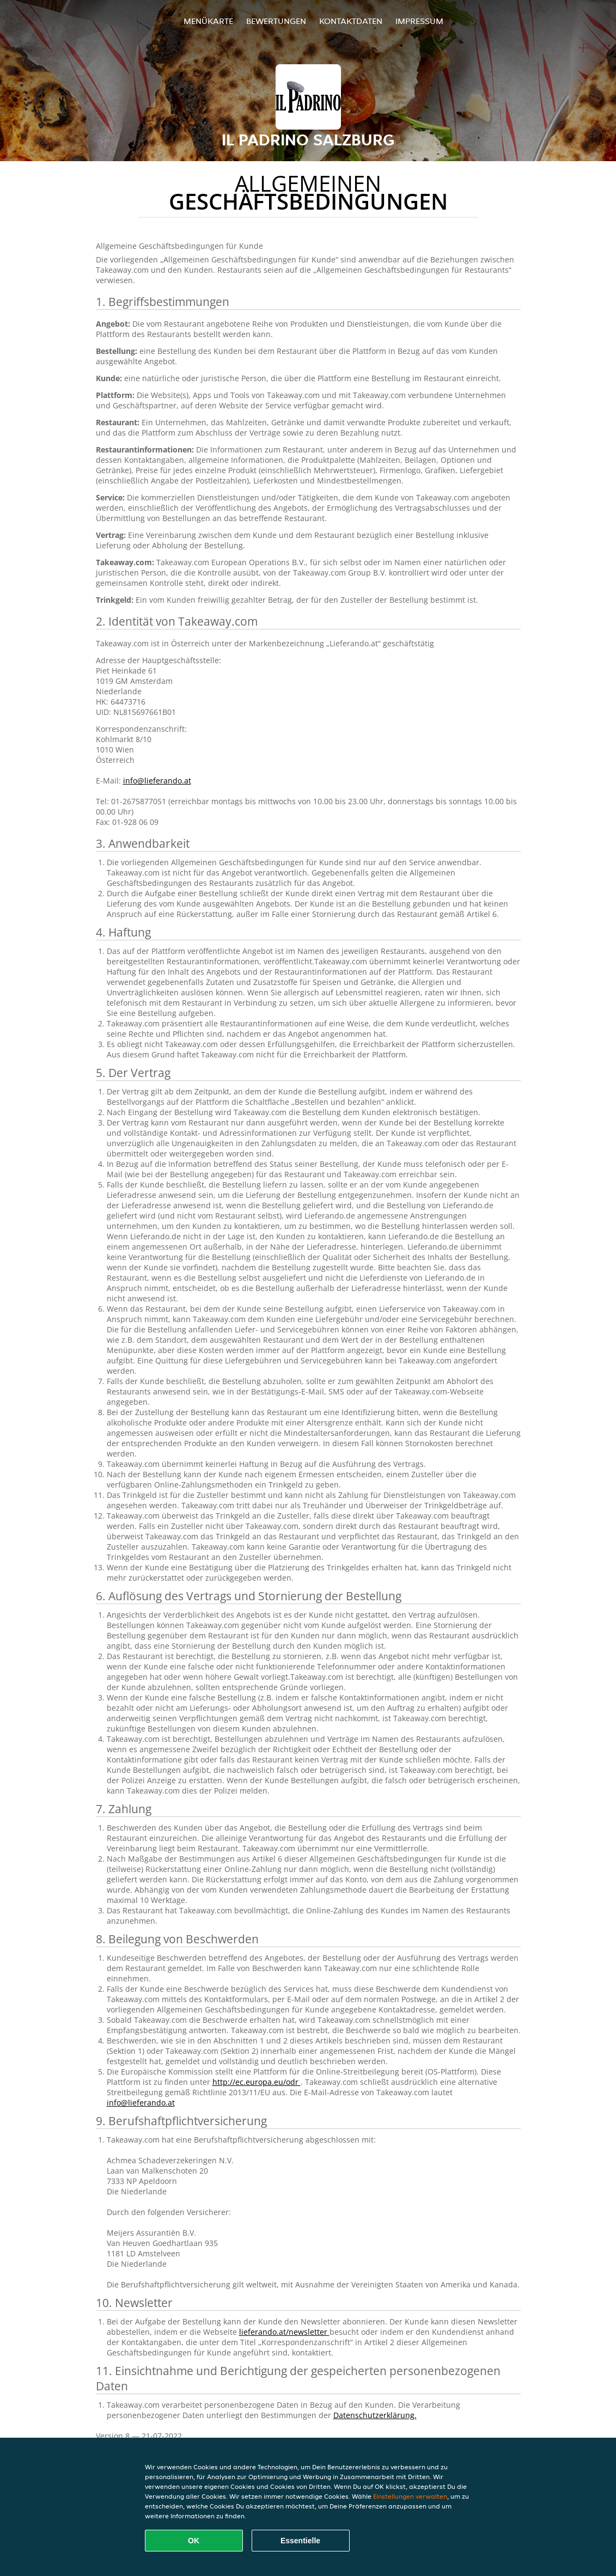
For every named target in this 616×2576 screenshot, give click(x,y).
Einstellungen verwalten (410, 2496)
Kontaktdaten (350, 21)
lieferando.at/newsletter (284, 2332)
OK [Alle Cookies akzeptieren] (193, 2540)
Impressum (419, 21)
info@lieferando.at (157, 780)
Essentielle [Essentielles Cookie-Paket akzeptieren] (300, 2540)
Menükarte (208, 21)
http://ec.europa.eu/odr (256, 2082)
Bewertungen (276, 21)
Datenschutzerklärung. (375, 2415)
